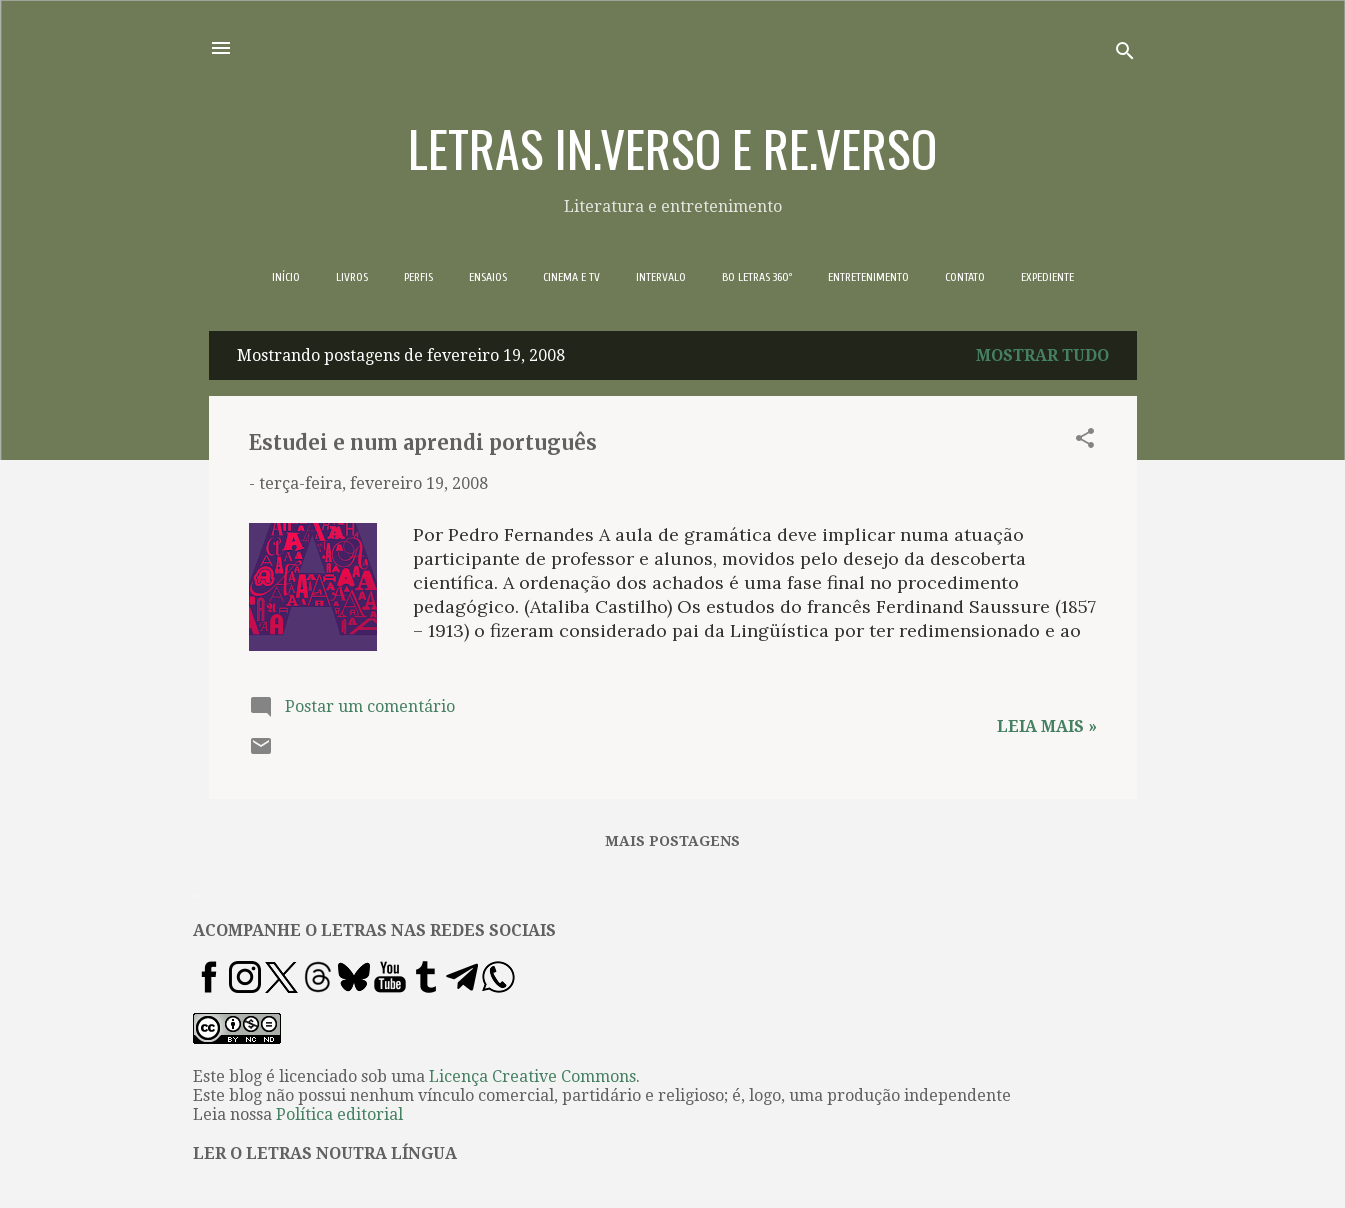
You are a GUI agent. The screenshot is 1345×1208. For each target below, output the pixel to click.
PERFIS (418, 277)
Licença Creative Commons (532, 1076)
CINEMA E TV (571, 277)
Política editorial (339, 1114)
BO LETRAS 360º (757, 277)
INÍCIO (286, 277)
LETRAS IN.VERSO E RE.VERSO (672, 147)
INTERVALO (661, 277)
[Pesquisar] (1125, 54)
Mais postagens (672, 841)
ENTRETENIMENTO (868, 277)
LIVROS (352, 277)
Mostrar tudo (1042, 355)
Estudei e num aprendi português (423, 442)
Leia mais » (1047, 726)
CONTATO (965, 277)
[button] (1085, 441)
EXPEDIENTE (1047, 277)
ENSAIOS (488, 277)
